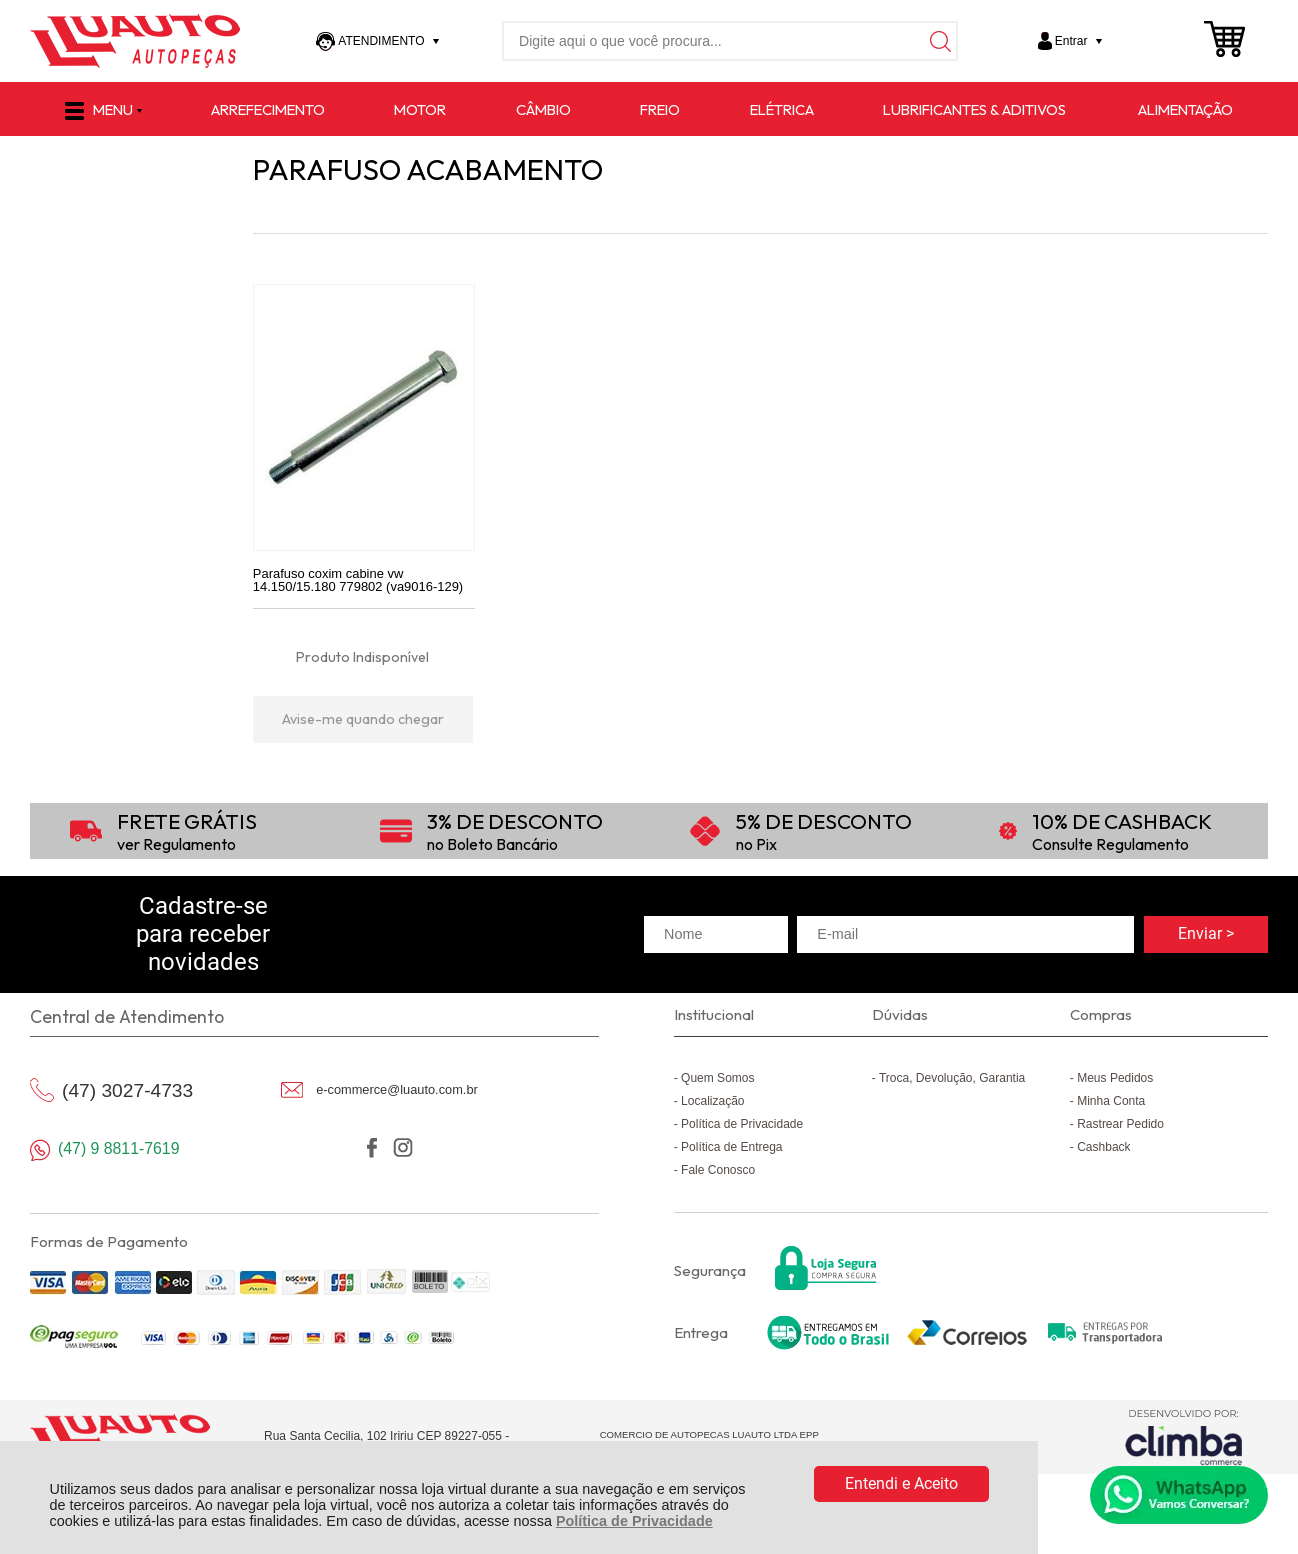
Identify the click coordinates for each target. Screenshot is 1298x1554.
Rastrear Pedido (1120, 1124)
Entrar (1071, 41)
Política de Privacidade (634, 1521)
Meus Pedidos (1115, 1078)
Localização (712, 1101)
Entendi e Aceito (901, 1483)
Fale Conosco (718, 1170)
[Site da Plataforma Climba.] (1184, 1437)
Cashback (1103, 1147)
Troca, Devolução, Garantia (952, 1078)
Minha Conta (1111, 1101)
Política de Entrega (731, 1147)
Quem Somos (717, 1078)
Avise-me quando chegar (363, 719)
